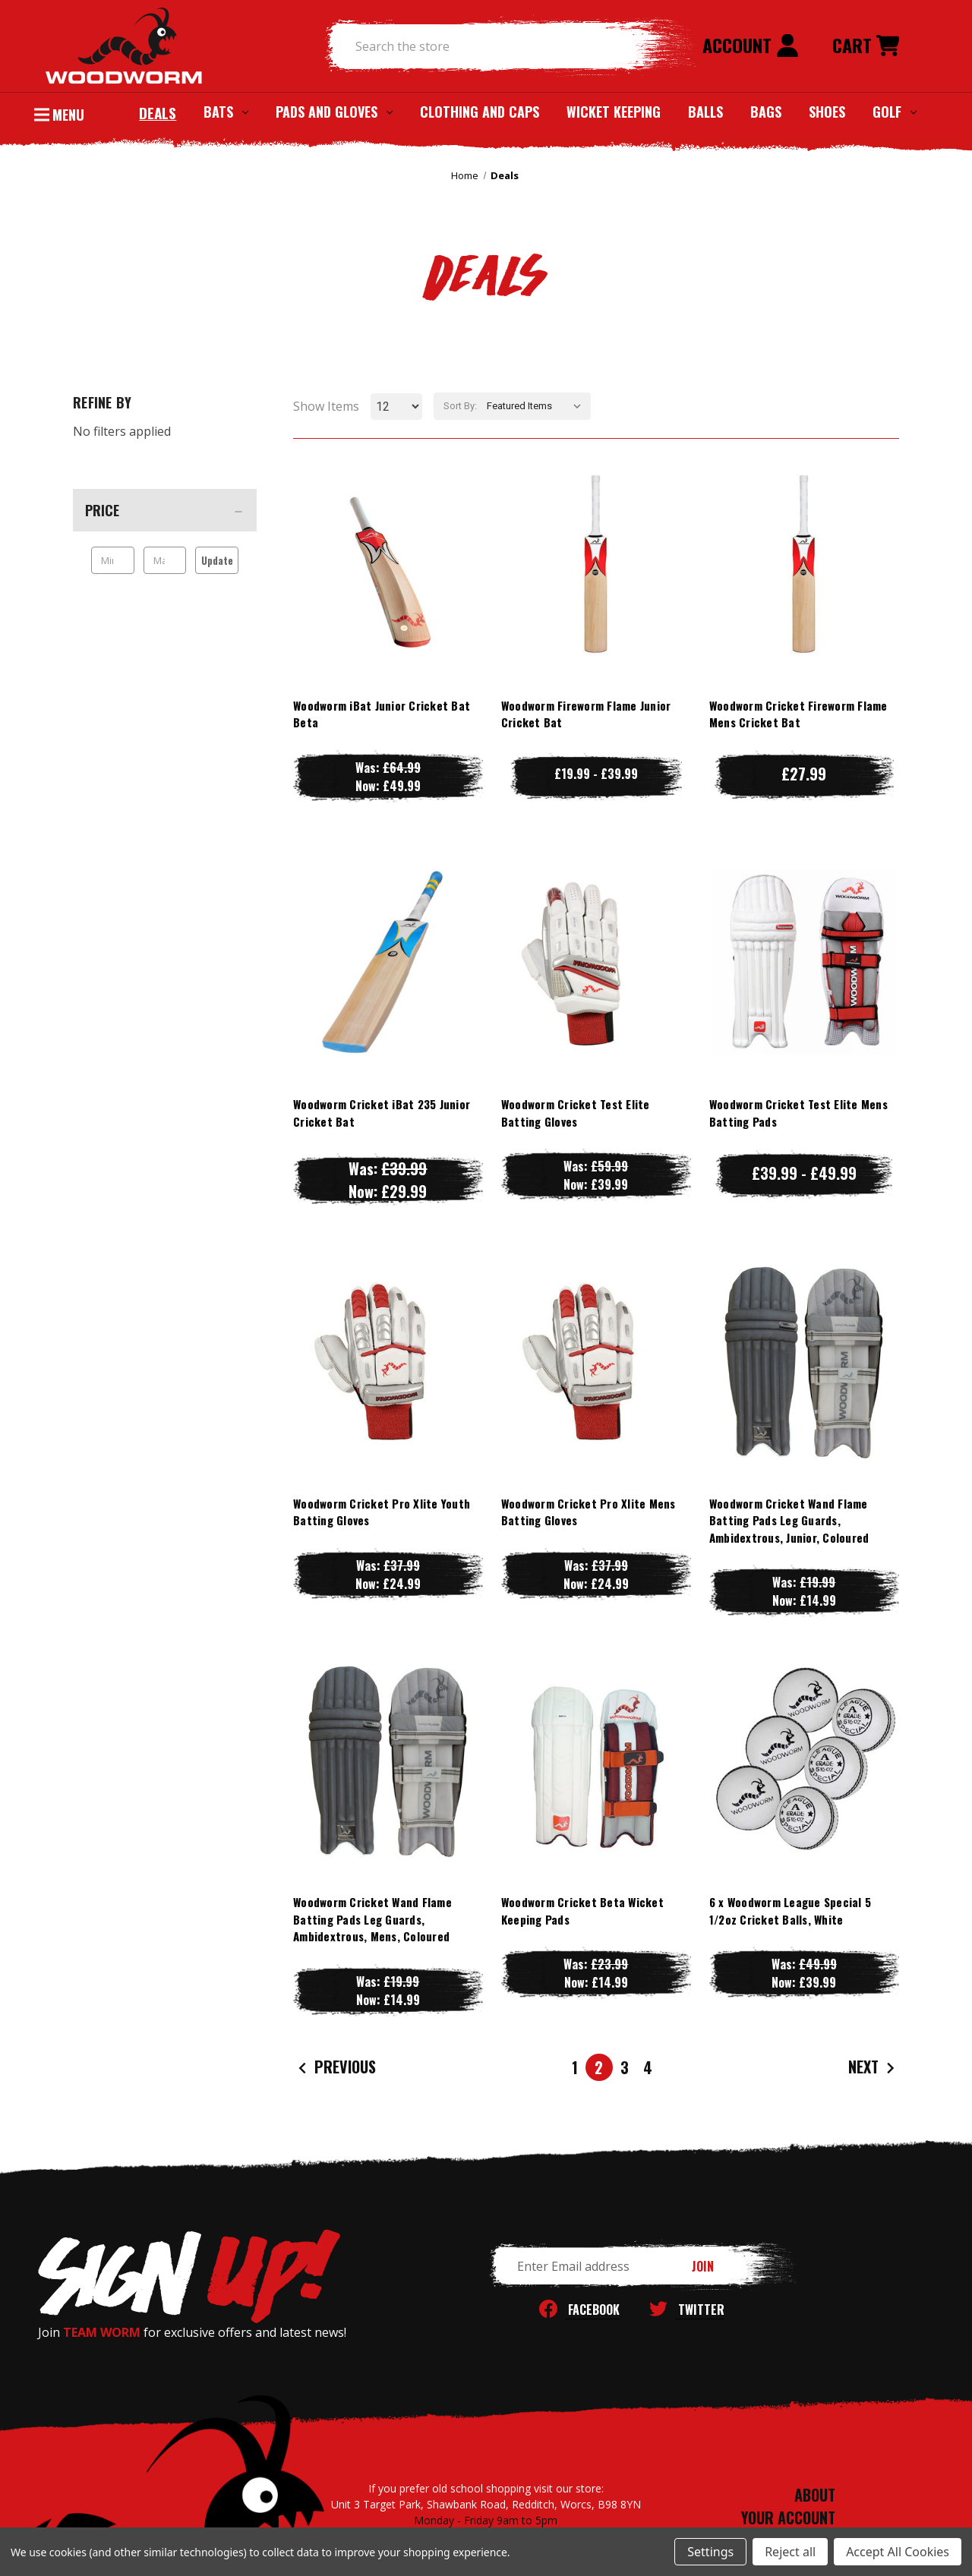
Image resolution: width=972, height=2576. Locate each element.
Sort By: (460, 405)
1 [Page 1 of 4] (575, 2067)
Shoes (827, 111)
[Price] (165, 510)
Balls (705, 111)
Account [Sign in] (750, 44)
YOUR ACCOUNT (788, 2517)
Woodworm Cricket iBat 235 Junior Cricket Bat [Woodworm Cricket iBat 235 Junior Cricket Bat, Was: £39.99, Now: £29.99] (381, 1113)
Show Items (326, 406)
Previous (335, 2067)
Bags (765, 111)
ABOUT (814, 2494)
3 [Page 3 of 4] (624, 2067)
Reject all (790, 2551)
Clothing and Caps (479, 111)
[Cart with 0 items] (865, 46)
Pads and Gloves (334, 111)
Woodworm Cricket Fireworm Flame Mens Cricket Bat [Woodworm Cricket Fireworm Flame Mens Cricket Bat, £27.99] (798, 714)
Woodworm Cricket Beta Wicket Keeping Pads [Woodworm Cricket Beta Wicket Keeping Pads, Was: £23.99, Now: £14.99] (582, 1910)
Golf (895, 111)
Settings (710, 2551)
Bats (226, 111)
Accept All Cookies (897, 2551)
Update (217, 560)
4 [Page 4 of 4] (647, 2067)
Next (873, 2067)
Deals (157, 112)
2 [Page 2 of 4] (599, 2067)
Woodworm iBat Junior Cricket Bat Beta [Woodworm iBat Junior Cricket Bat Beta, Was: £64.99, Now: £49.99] (381, 714)
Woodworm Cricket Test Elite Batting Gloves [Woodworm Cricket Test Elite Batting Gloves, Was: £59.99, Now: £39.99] (575, 1113)
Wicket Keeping (613, 111)
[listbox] (537, 406)
